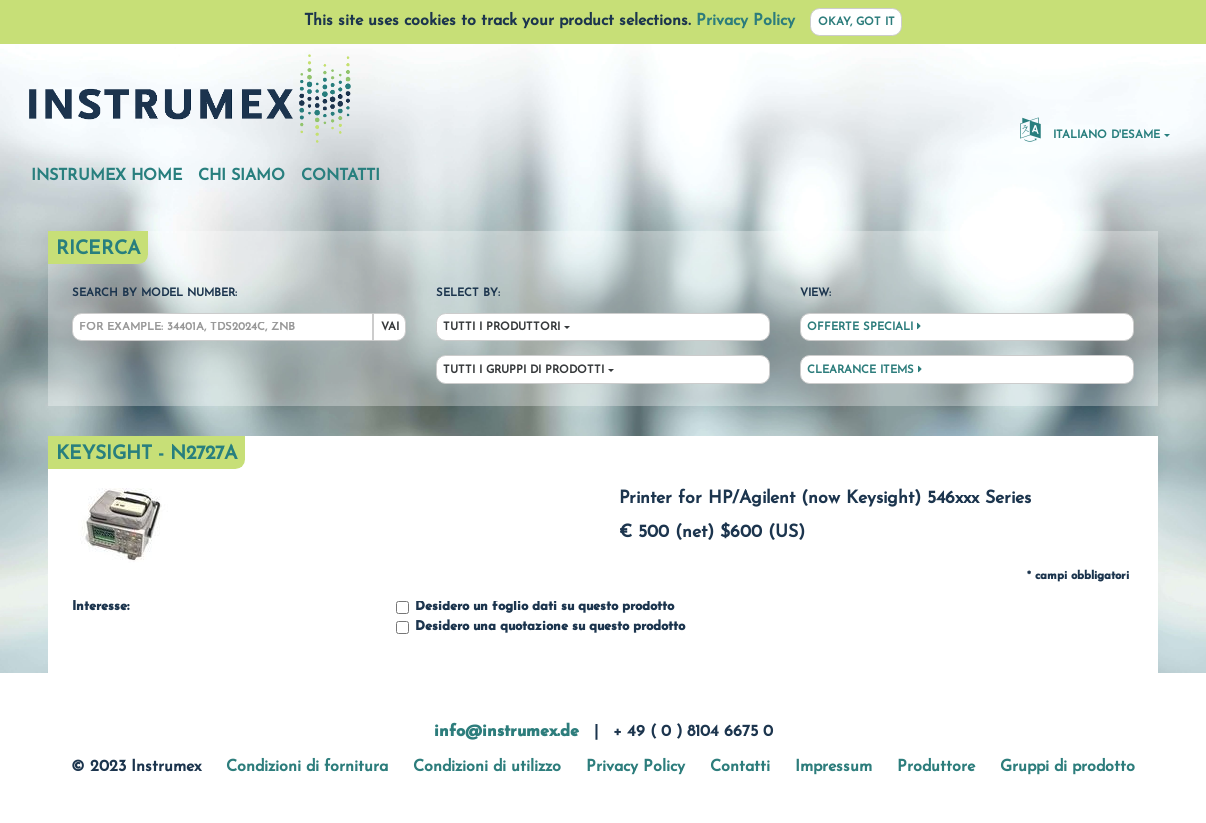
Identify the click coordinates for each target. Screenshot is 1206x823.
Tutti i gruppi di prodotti (523, 370)
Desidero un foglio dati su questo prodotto (535, 607)
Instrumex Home (106, 176)
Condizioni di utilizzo (487, 767)
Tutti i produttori (501, 327)
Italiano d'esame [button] (1090, 129)
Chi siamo (241, 176)
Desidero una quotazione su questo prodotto (540, 627)
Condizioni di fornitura (307, 767)
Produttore (936, 767)
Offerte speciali (864, 327)
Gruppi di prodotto (1067, 767)
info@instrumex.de (506, 732)
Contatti (340, 176)
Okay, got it (856, 22)
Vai (390, 327)
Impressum (833, 767)
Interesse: (100, 607)
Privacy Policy (745, 21)
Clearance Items (864, 370)
